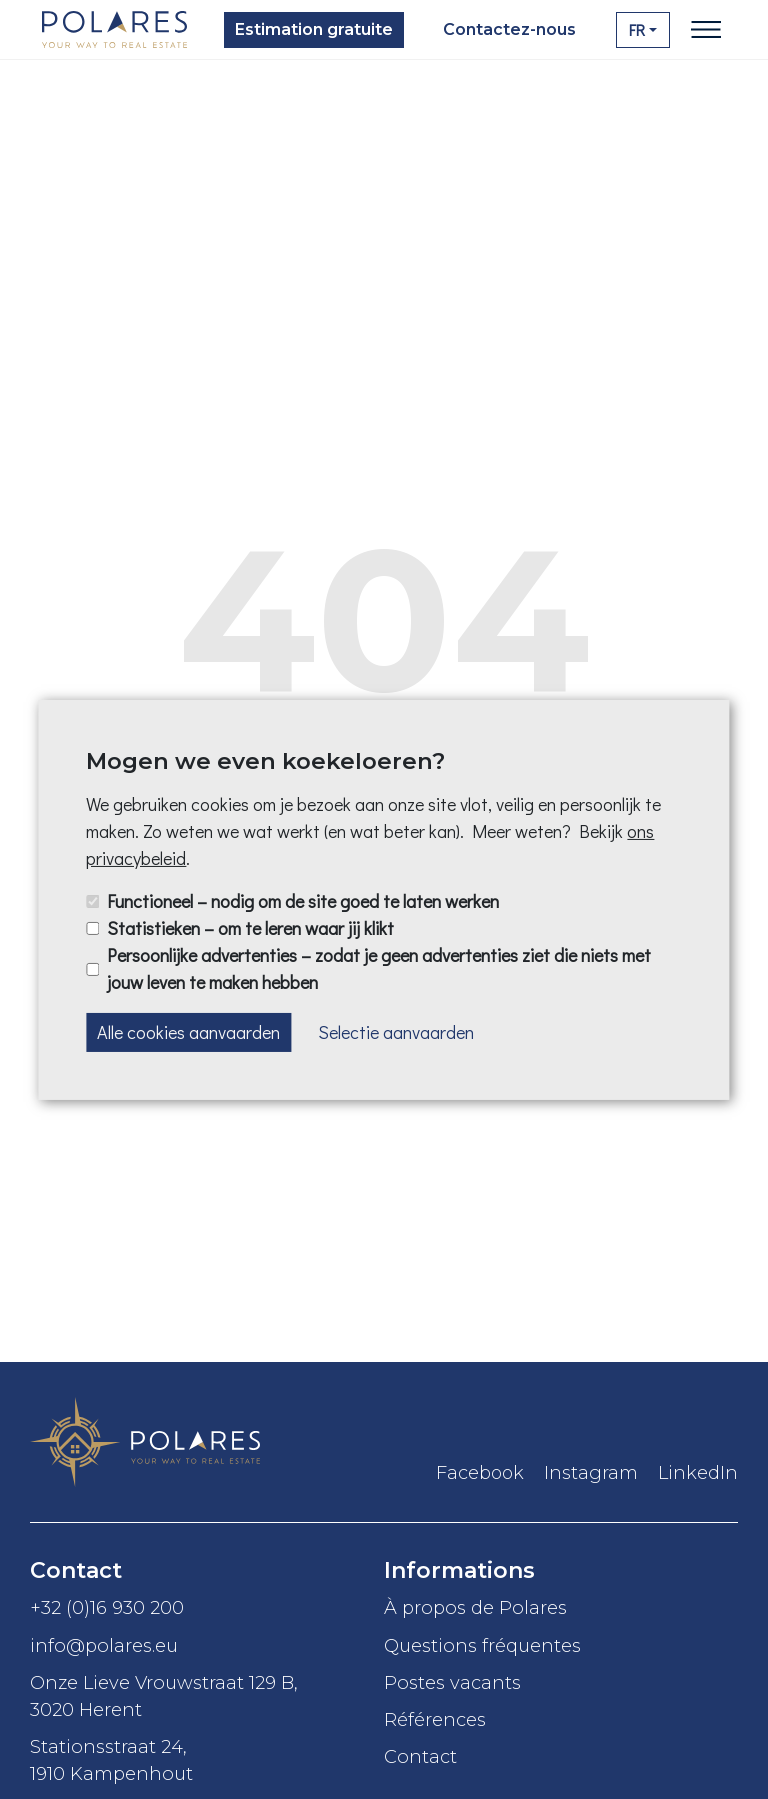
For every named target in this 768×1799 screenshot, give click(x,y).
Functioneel (303, 901)
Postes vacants (455, 1682)
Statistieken (250, 928)
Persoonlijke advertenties (379, 968)
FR (637, 29)
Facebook (480, 1473)
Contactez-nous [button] (509, 29)
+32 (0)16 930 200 (107, 1607)
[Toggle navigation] (706, 30)
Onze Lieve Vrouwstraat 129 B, (207, 1697)
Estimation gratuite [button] (314, 29)
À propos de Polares (475, 1607)
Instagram (591, 1473)
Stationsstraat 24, (207, 1761)
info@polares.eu (104, 1645)
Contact (420, 1756)
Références (435, 1719)
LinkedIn (698, 1473)
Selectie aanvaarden (396, 1031)
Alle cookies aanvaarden (188, 1031)
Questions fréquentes (485, 1645)
